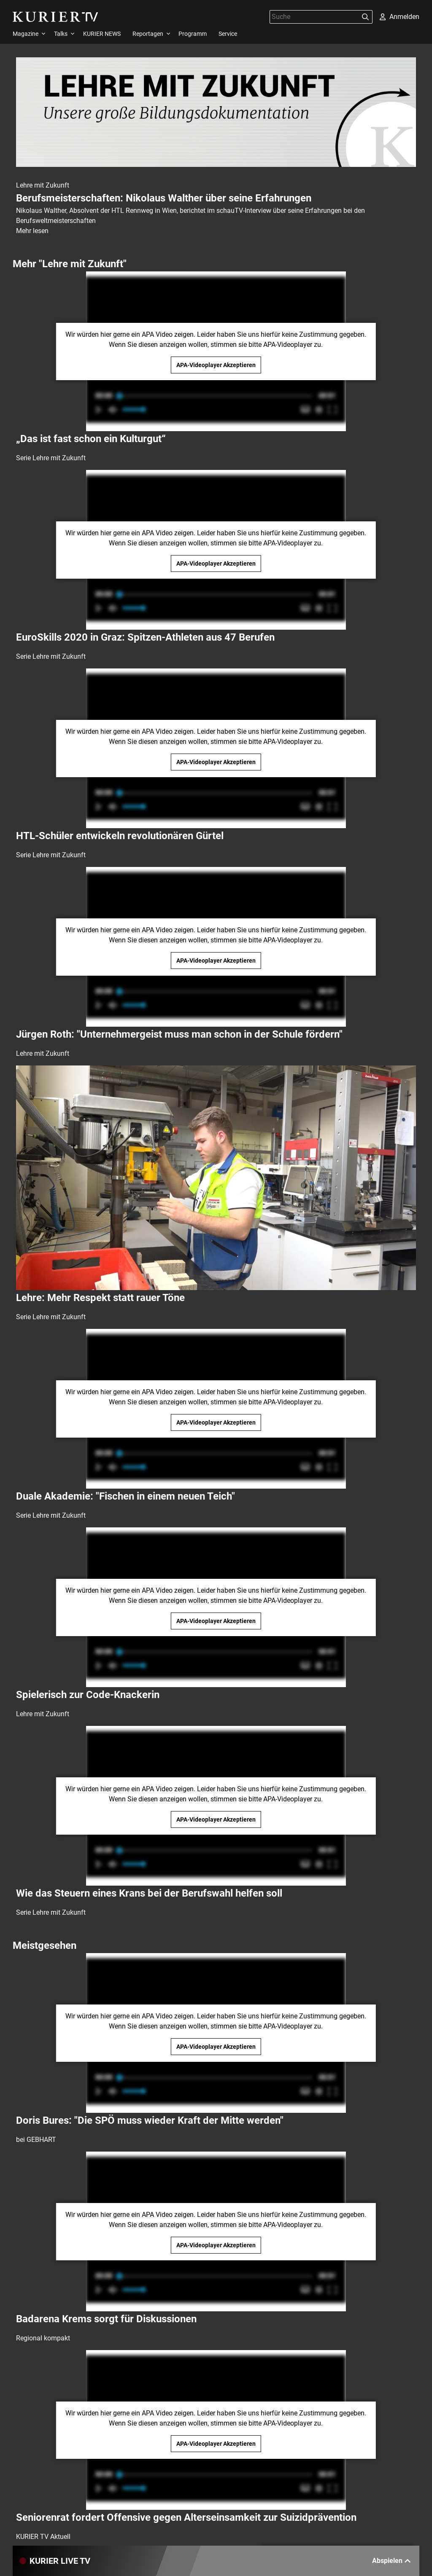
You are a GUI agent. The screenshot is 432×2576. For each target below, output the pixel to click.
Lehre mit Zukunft (42, 185)
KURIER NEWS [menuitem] (102, 33)
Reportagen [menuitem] (147, 33)
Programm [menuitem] (192, 33)
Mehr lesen (32, 231)
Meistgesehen (44, 1945)
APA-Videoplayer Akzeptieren (216, 365)
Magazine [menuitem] (25, 33)
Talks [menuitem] (61, 33)
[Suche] (314, 17)
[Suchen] (365, 17)
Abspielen (391, 2561)
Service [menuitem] (228, 33)
